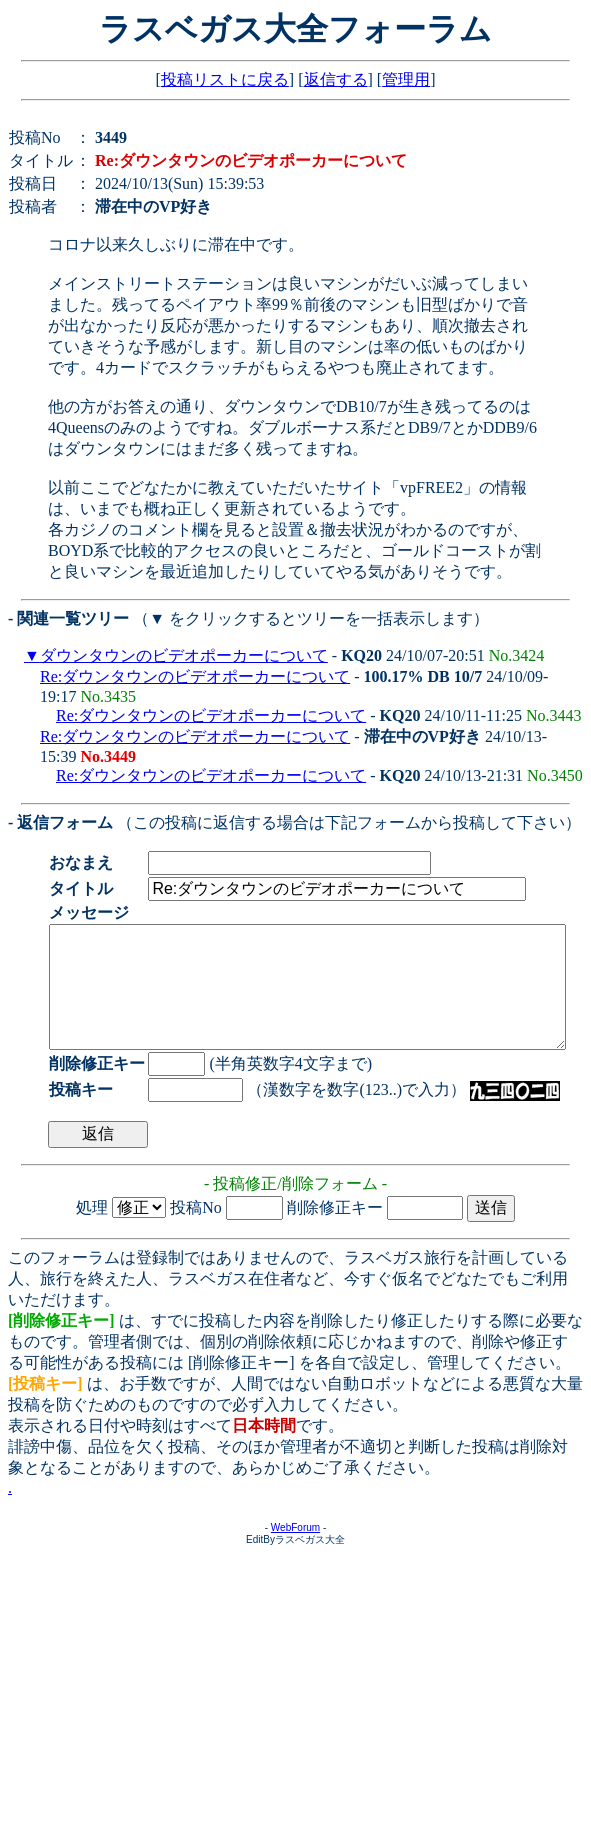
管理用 (406, 79)
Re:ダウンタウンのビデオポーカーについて (195, 676)
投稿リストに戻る (225, 79)
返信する (336, 79)
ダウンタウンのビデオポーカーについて (184, 655)
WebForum (295, 1551)
